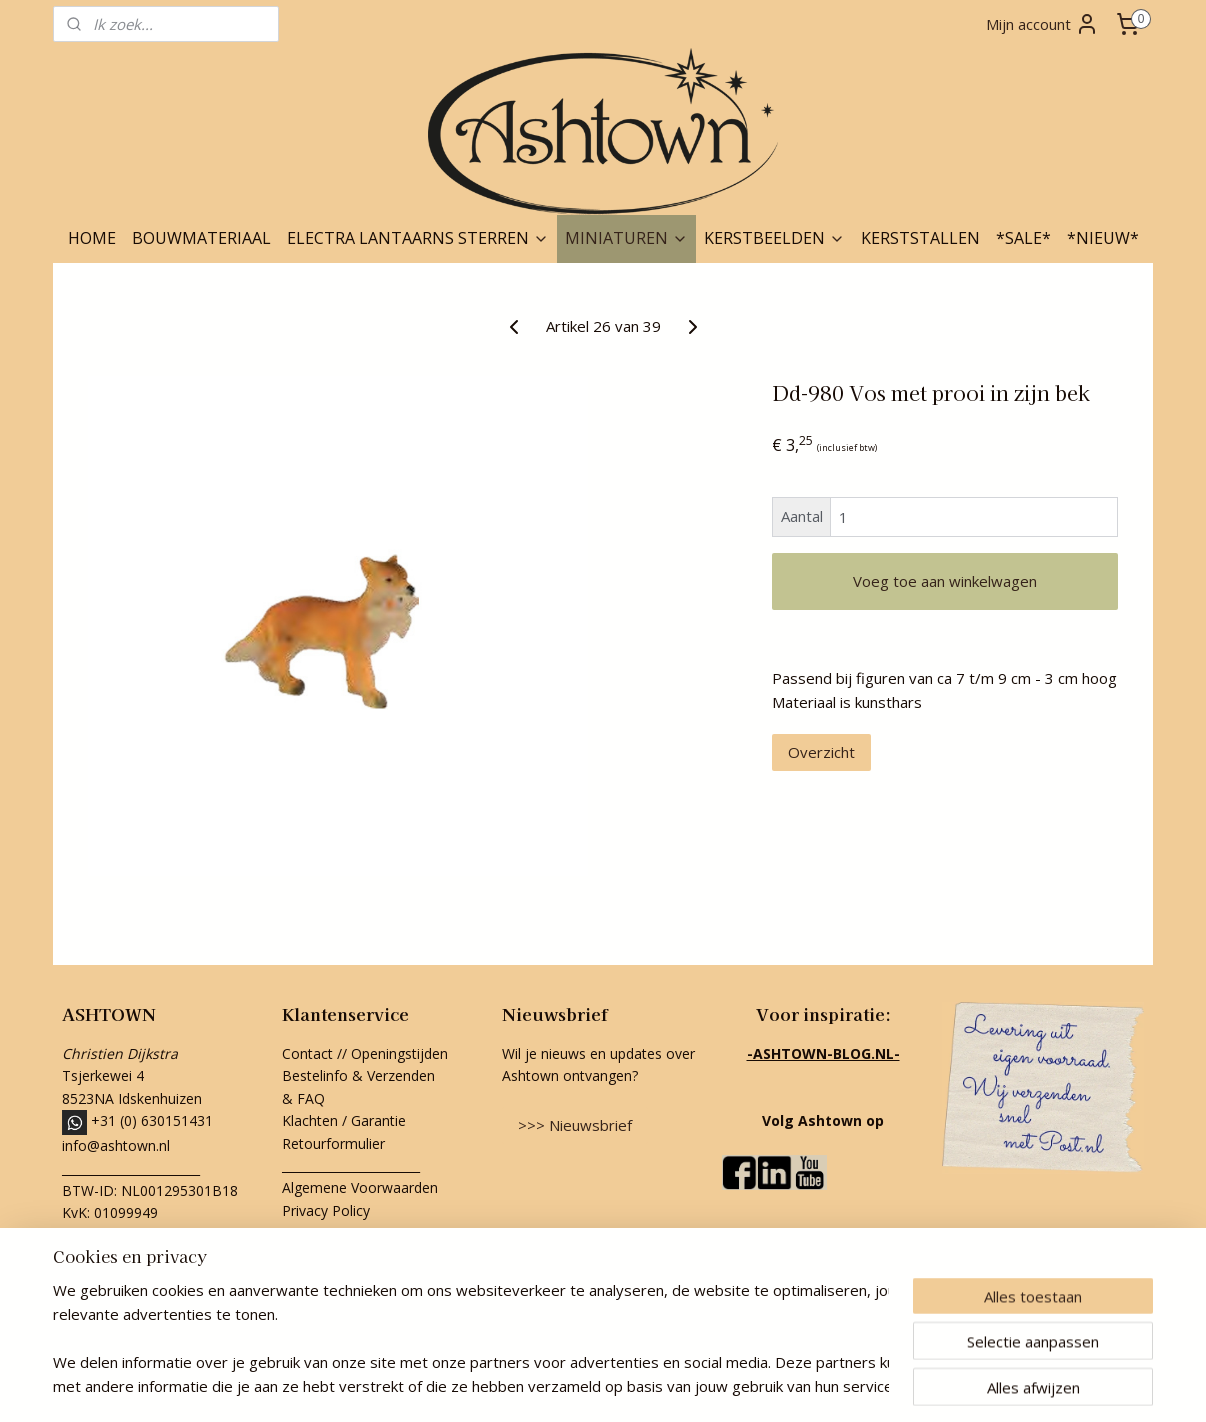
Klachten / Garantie (344, 1120)
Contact (307, 1053)
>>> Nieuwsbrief (575, 1125)
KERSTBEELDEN (774, 238)
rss (555, 1385)
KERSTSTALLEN (920, 238)
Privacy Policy (326, 1210)
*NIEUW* (1103, 238)
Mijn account (1042, 24)
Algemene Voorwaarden (360, 1187)
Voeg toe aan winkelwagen (945, 581)
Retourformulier (335, 1143)
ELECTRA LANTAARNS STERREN (418, 238)
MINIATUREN (626, 238)
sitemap (513, 1385)
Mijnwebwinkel (806, 1385)
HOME (92, 238)
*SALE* (1023, 238)
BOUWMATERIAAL (201, 238)
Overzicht (821, 752)
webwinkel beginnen (632, 1385)
